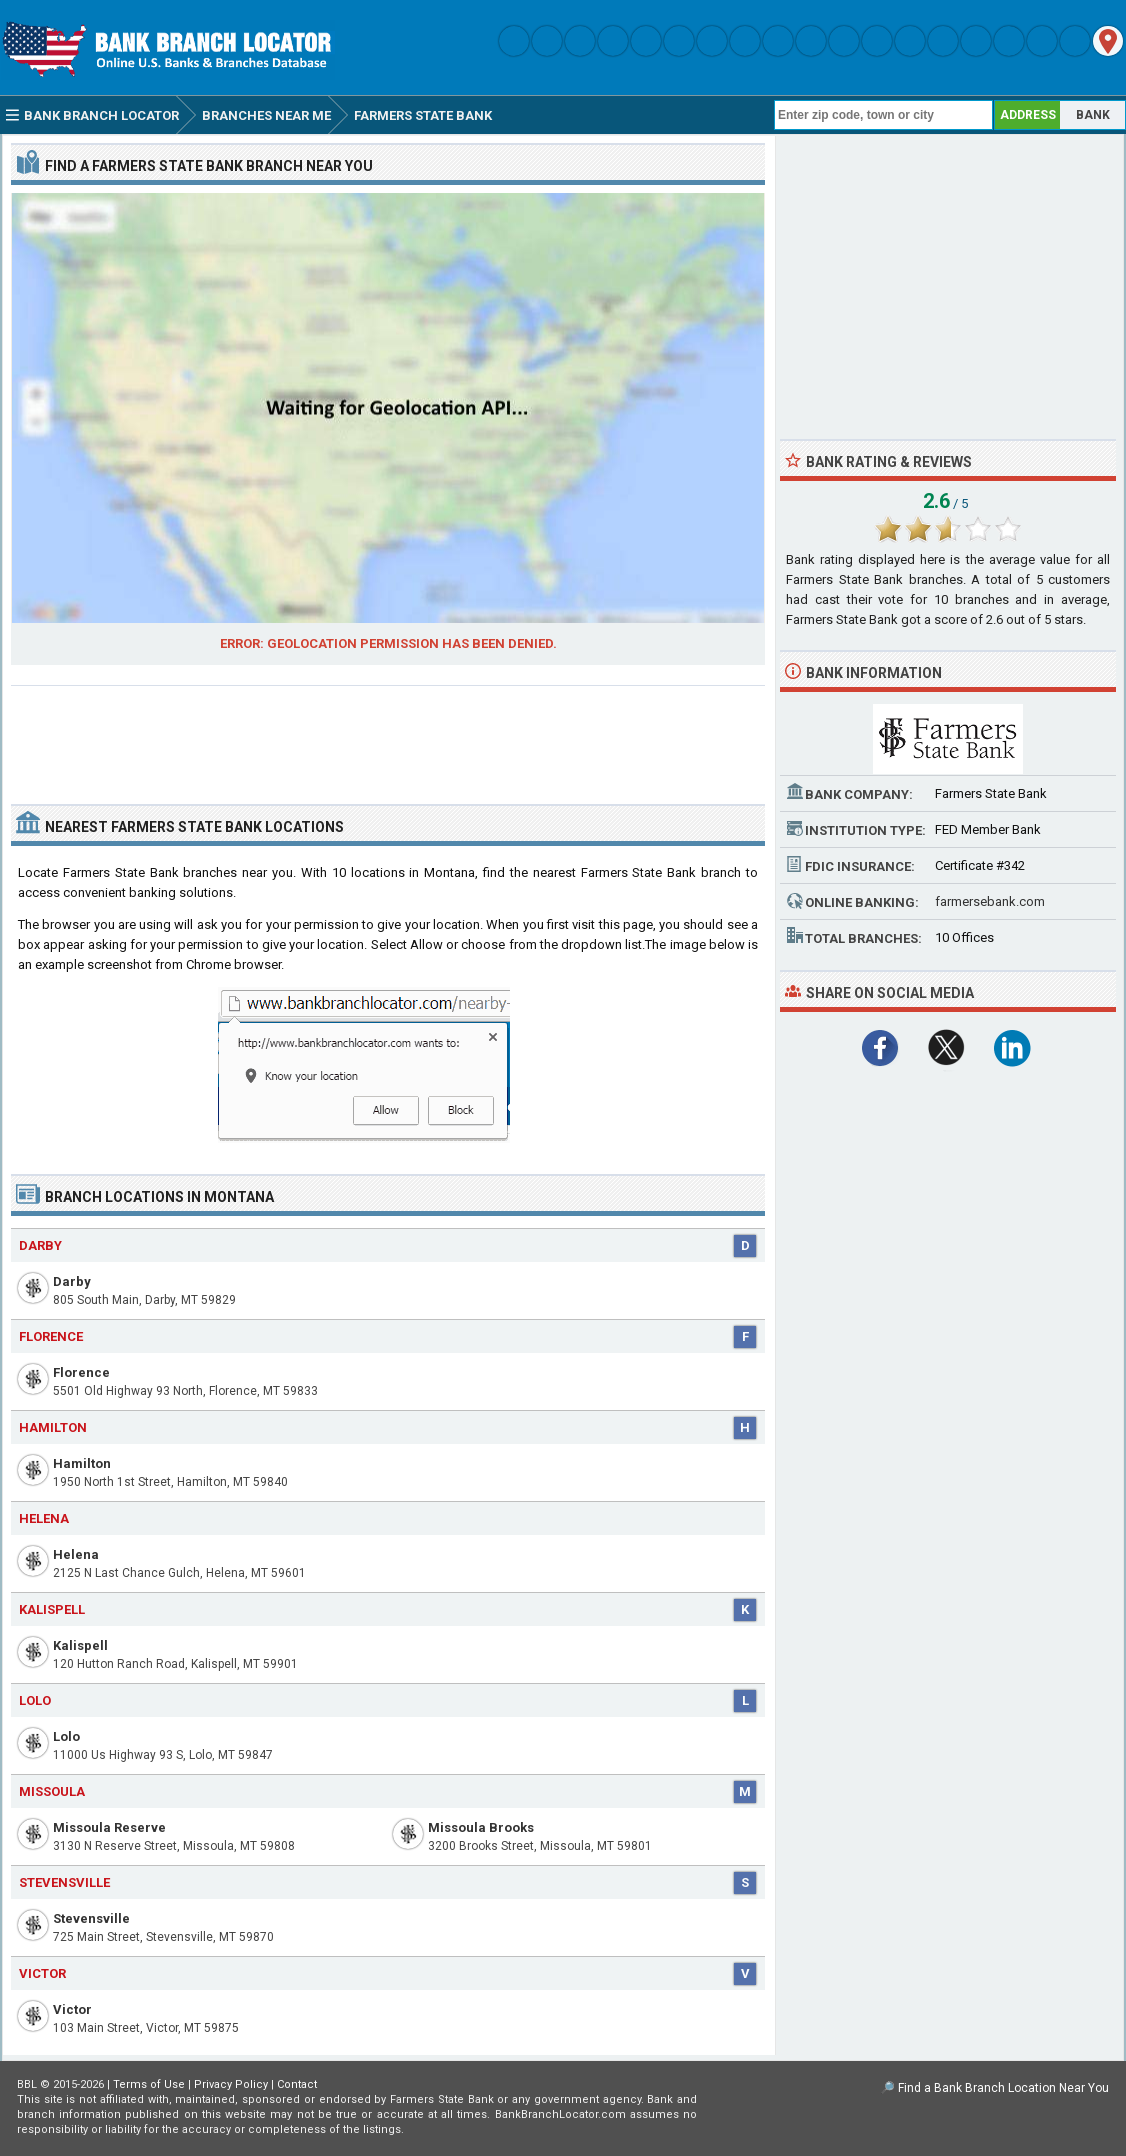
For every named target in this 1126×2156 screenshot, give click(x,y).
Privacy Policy (231, 2084)
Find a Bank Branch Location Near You (1003, 2088)
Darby (72, 1281)
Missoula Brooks (481, 1827)
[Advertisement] (388, 737)
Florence (81, 1372)
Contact (297, 2084)
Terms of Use (149, 2084)
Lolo (66, 1736)
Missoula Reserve (109, 1827)
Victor (72, 2009)
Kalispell (80, 1645)
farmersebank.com (990, 901)
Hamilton (82, 1463)
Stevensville (91, 1918)
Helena (76, 1554)
